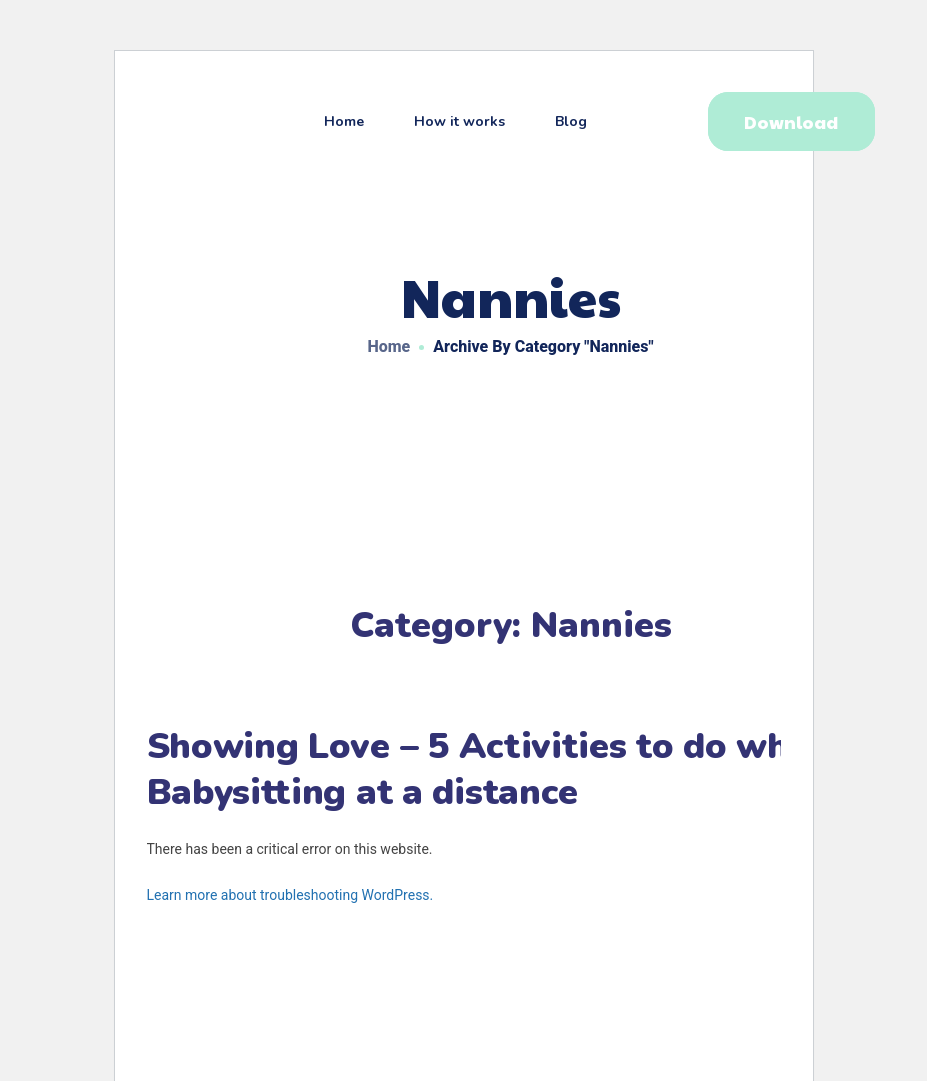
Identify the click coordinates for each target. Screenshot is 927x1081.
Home (389, 346)
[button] (791, 121)
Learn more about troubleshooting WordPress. (290, 895)
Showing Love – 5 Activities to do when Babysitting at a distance (489, 769)
